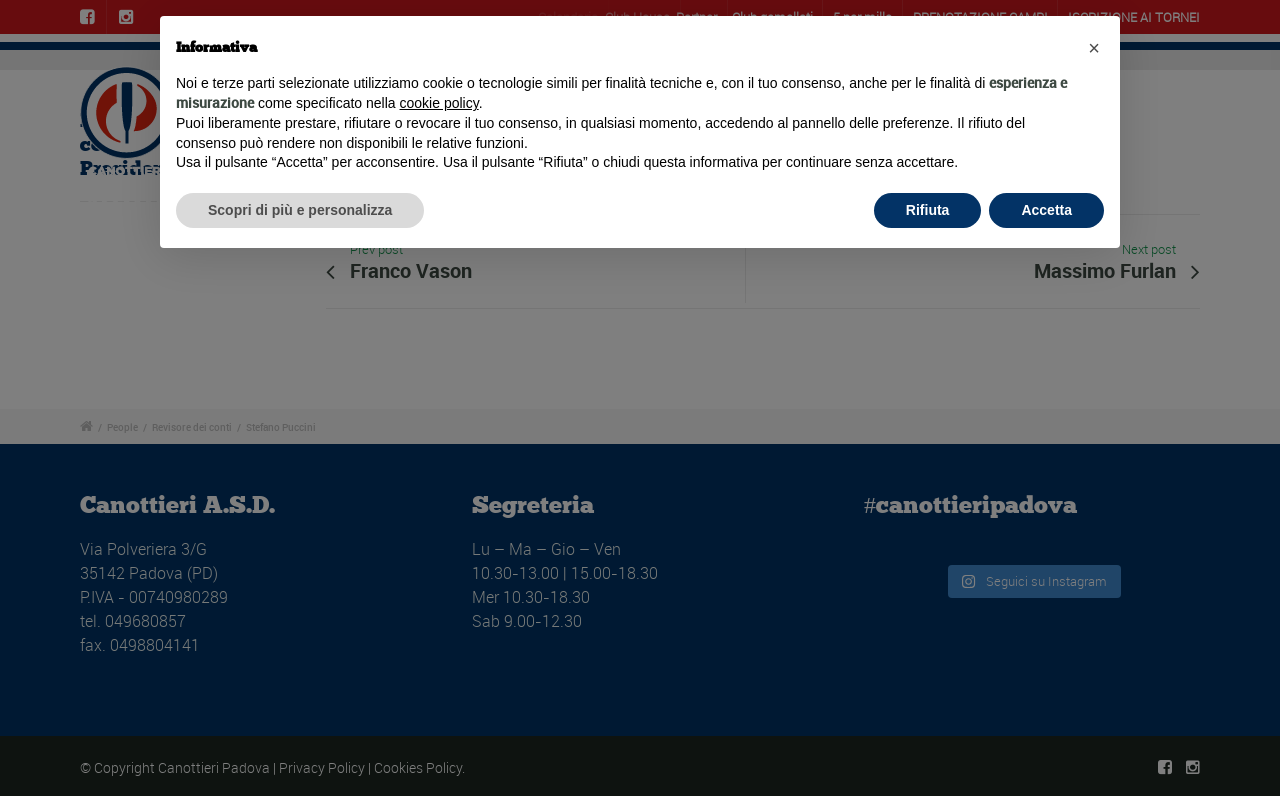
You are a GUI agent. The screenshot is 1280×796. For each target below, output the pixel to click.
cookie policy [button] (439, 103)
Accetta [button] (1046, 210)
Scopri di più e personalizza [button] (300, 210)
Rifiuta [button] (928, 210)
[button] (1094, 48)
